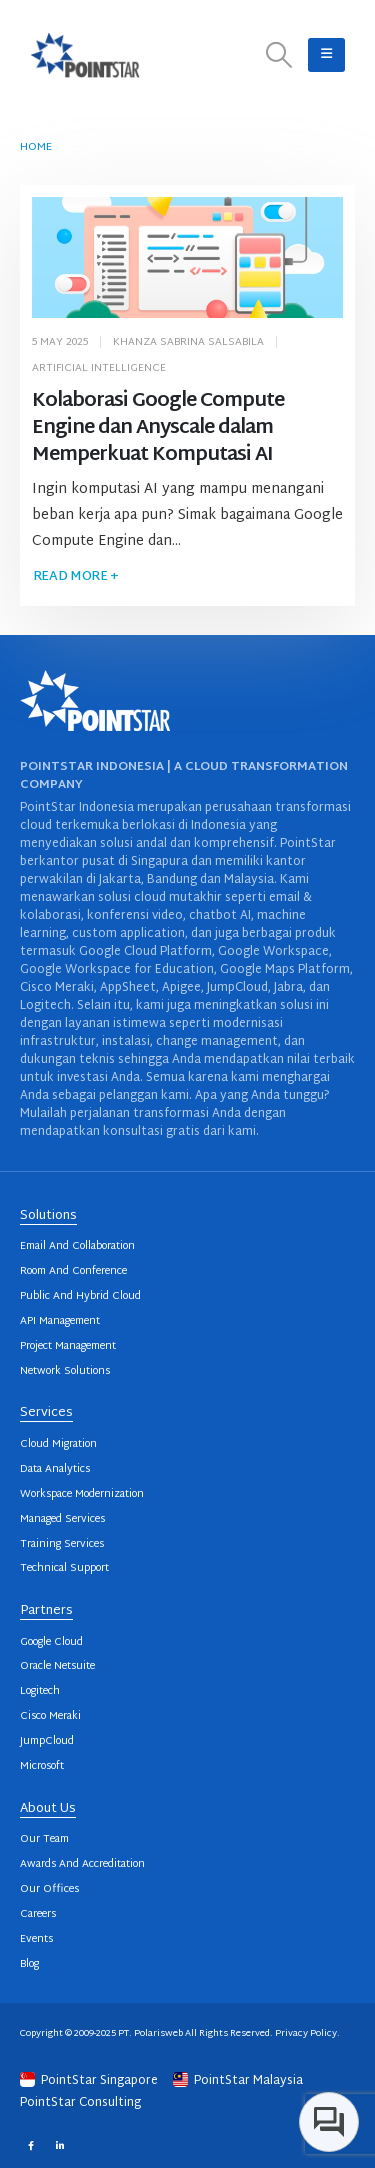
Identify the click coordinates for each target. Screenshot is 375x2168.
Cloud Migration (58, 1444)
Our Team (44, 1839)
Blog (29, 1964)
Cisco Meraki (50, 1716)
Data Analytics (55, 1469)
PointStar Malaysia (238, 2081)
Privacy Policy (306, 2033)
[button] (279, 55)
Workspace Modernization (82, 1494)
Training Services (62, 1544)
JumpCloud (47, 1741)
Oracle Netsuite (57, 1666)
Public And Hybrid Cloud (80, 1296)
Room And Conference (73, 1271)
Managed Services (62, 1519)
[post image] (188, 258)
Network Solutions (65, 1371)
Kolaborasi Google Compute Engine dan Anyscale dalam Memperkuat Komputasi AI (158, 428)
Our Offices (49, 1889)
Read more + (76, 577)
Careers (38, 1914)
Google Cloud (51, 1642)
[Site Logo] (85, 55)
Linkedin (59, 2144)
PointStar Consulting (80, 2103)
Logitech (40, 1691)
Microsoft (42, 1766)
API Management (60, 1321)
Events (36, 1939)
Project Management (68, 1346)
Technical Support (64, 1568)
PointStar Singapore (90, 2081)
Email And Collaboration (77, 1246)
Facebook (30, 2144)
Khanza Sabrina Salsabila (188, 342)
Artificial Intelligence (99, 368)
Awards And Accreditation (82, 1864)
